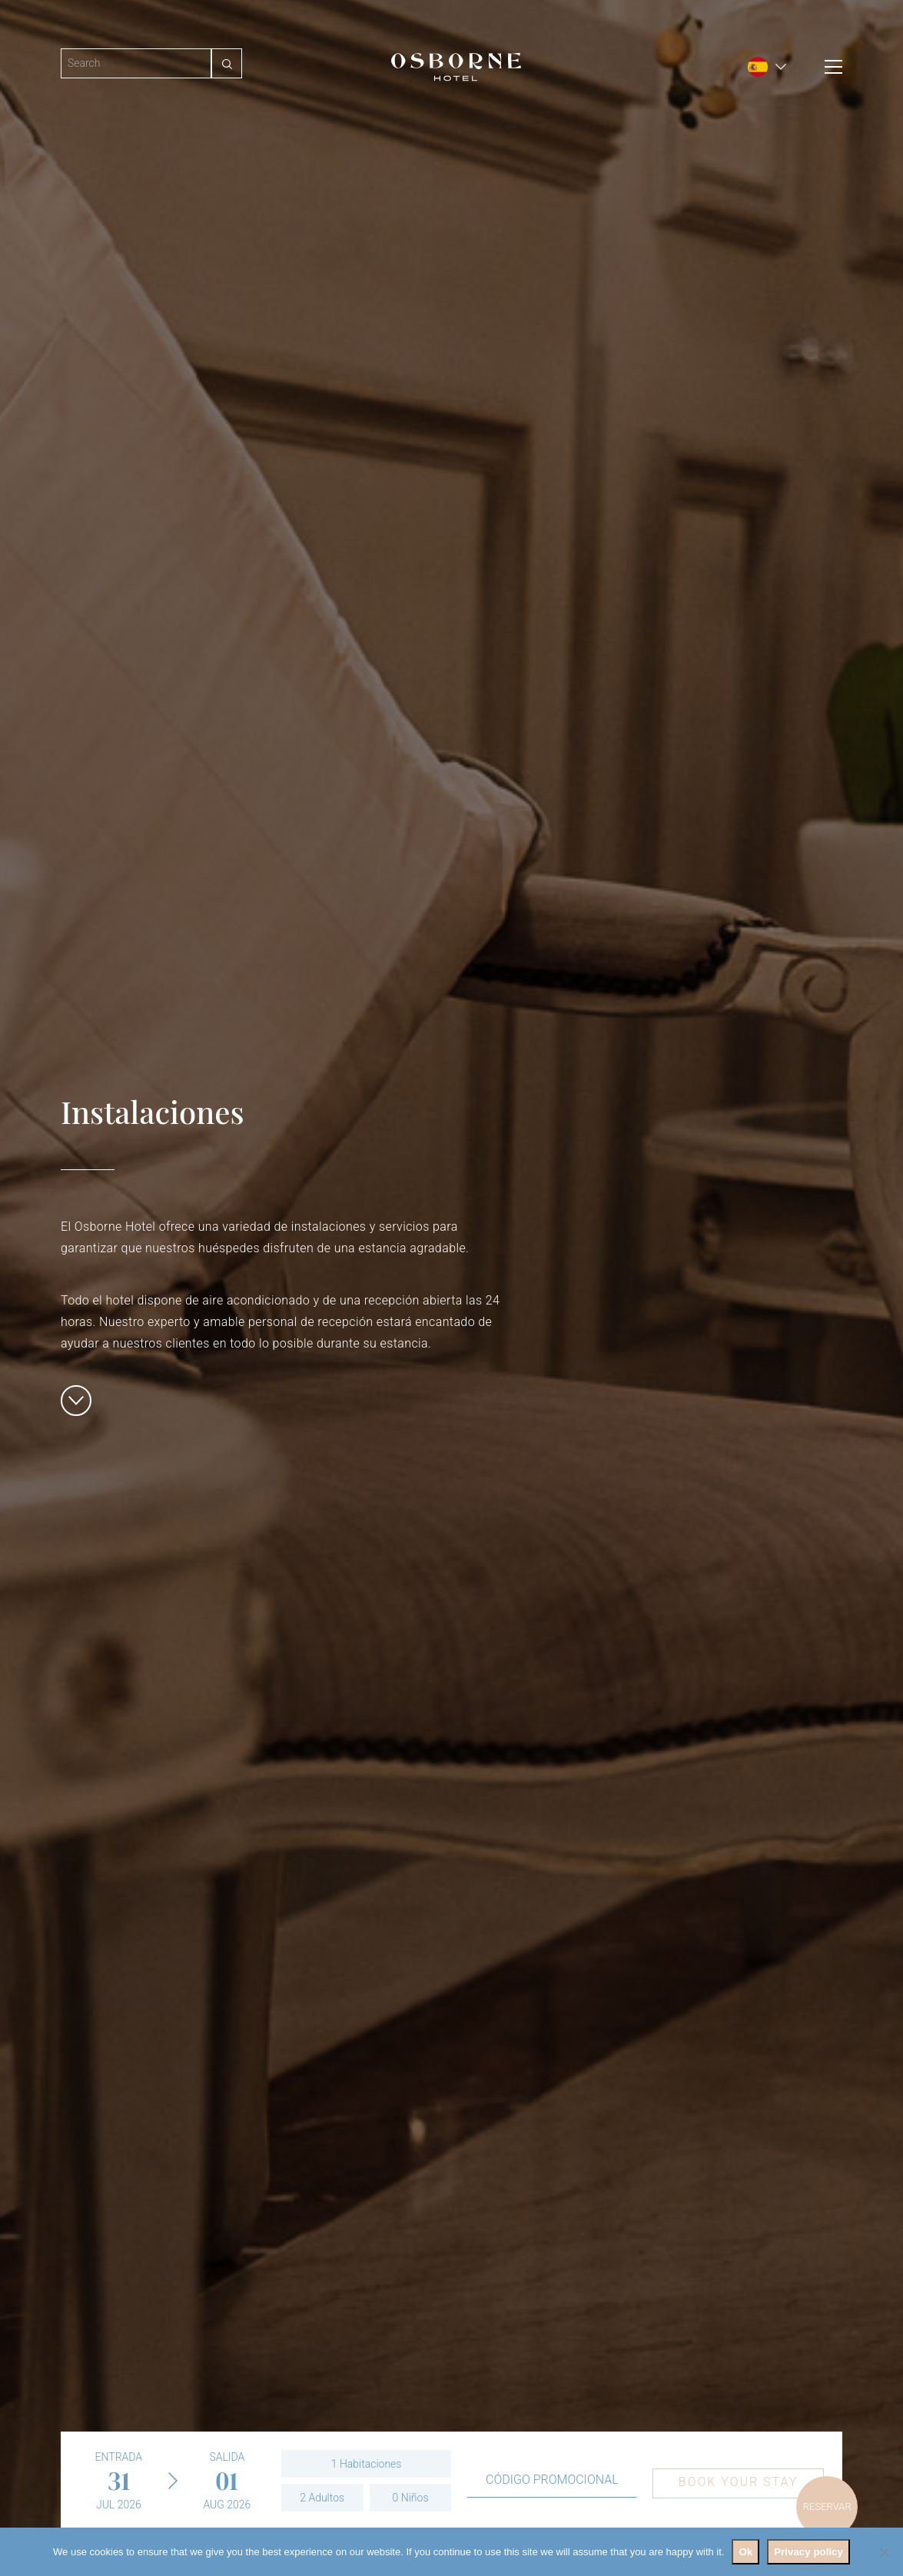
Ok (745, 2552)
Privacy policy (808, 2552)
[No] (883, 2552)
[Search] (136, 63)
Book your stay (738, 2482)
